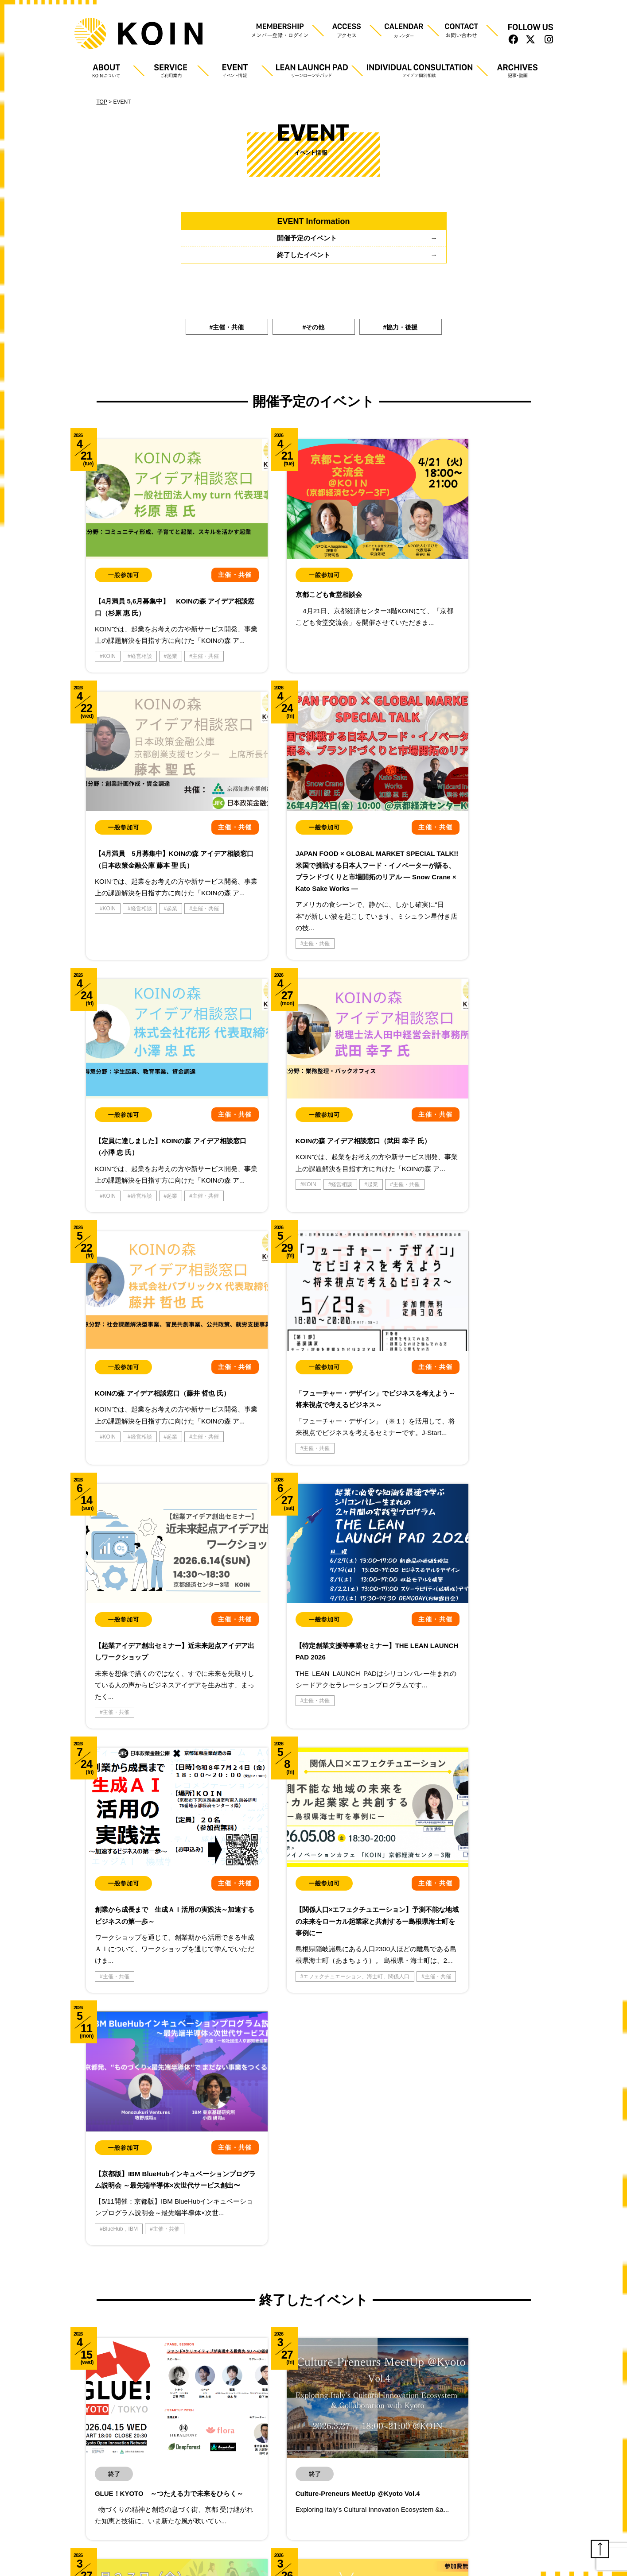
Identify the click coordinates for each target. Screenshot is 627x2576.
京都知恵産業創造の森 (442, 2000)
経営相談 (141, 640)
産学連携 (141, 2228)
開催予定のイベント (307, 238)
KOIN (109, 640)
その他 (315, 327)
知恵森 (491, 2000)
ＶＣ (449, 1987)
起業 (172, 640)
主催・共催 (228, 327)
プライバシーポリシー (105, 2508)
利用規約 (162, 2508)
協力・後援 (401, 327)
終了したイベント (303, 255)
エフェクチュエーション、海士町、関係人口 (465, 1432)
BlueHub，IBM (120, 1694)
